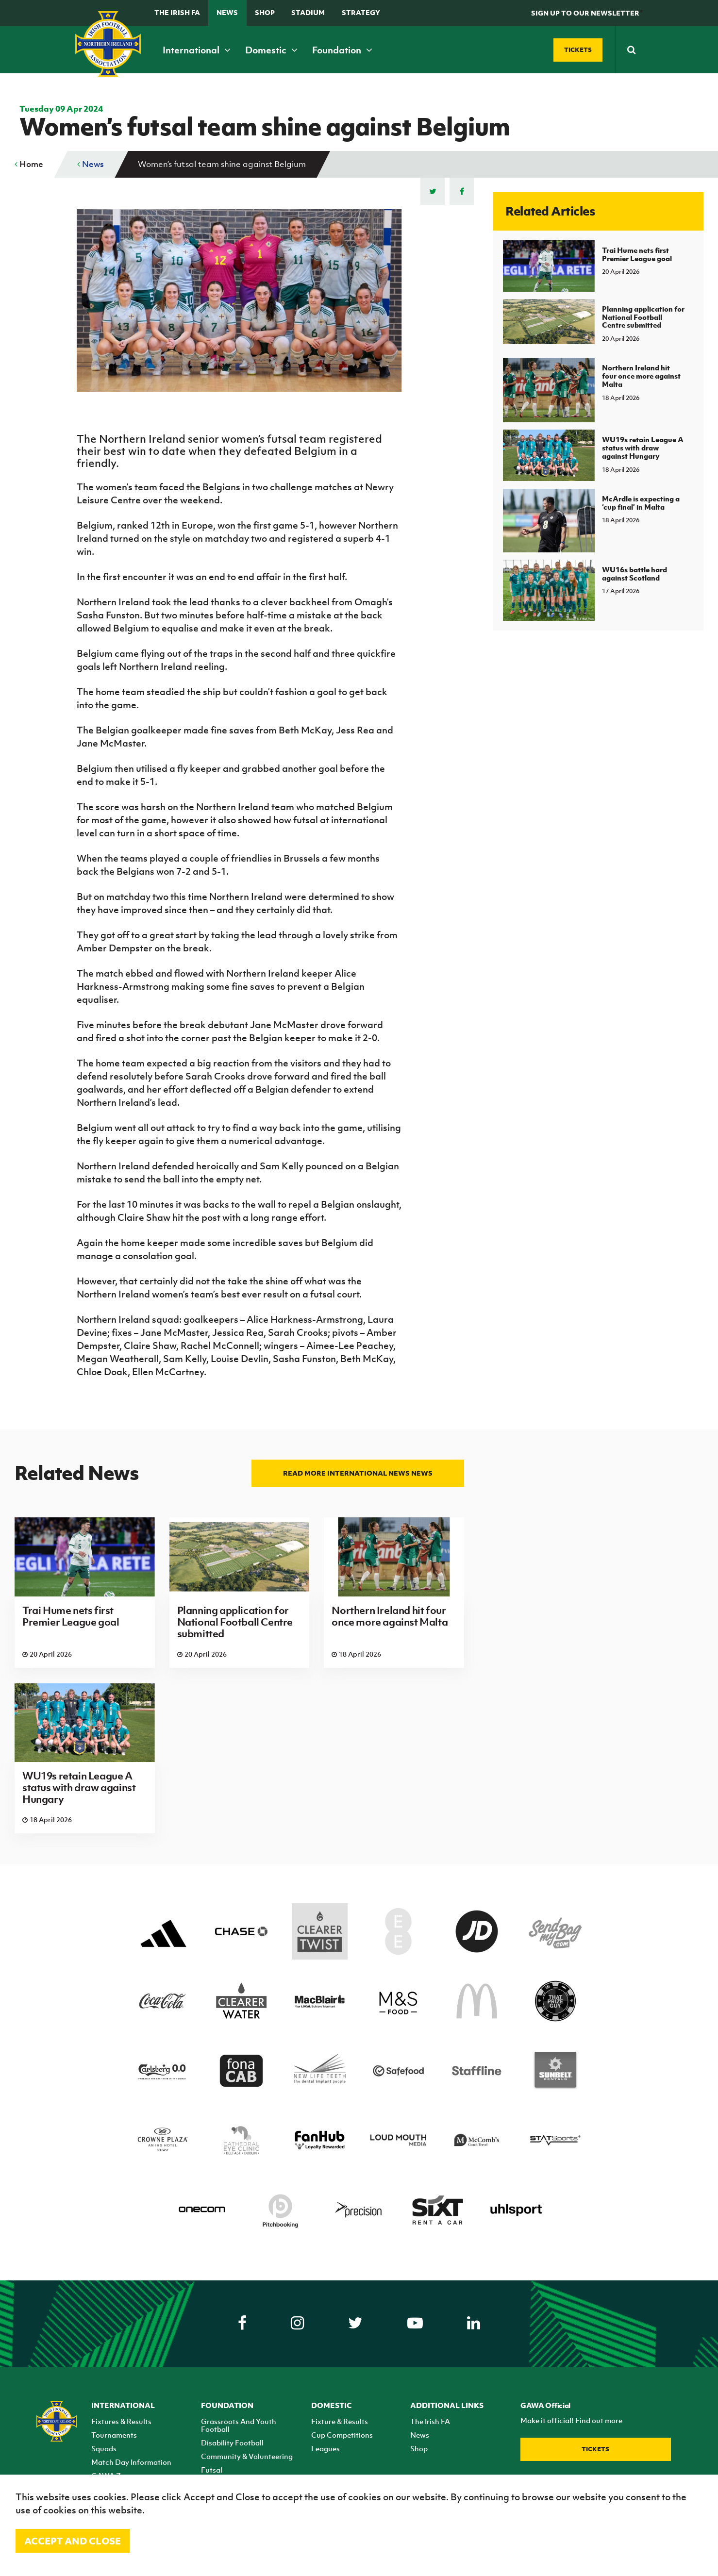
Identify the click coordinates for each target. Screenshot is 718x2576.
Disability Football (232, 2442)
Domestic (271, 50)
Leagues (325, 2448)
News (227, 12)
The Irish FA (177, 12)
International (197, 50)
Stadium (308, 12)
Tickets (595, 2449)
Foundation (342, 50)
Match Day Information (131, 2462)
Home (29, 164)
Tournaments (114, 2435)
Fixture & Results (339, 2421)
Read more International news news (358, 1473)
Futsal (211, 2470)
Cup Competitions (342, 2435)
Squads (104, 2448)
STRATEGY (361, 12)
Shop (265, 12)
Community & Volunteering (247, 2456)
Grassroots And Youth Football (238, 2425)
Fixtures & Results (121, 2421)
